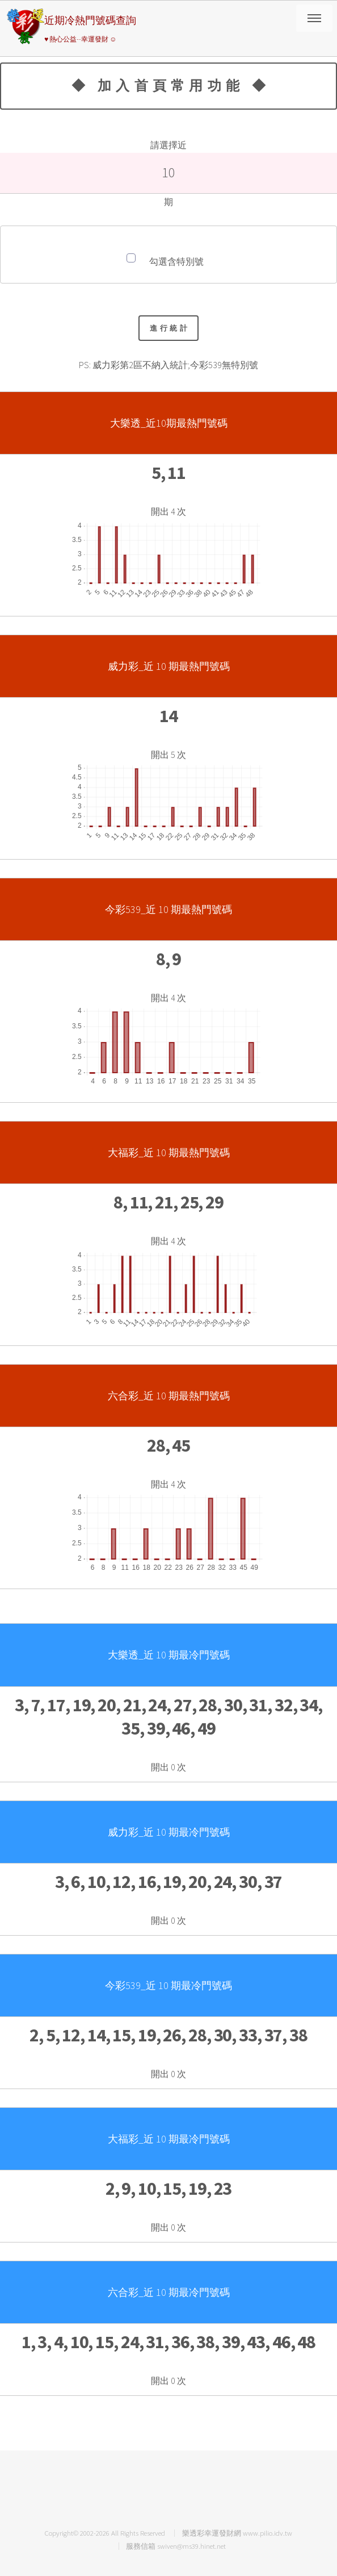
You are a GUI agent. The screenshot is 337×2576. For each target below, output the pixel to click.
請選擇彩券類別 (314, 18)
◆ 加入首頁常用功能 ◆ (170, 85)
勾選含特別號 (176, 261)
